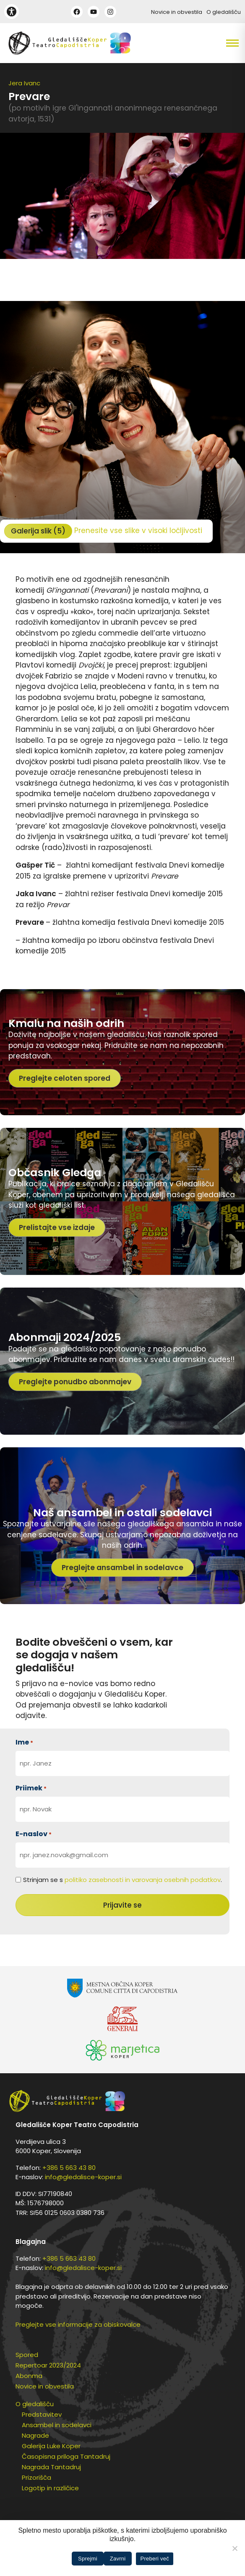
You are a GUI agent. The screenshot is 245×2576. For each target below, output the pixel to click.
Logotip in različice (50, 2488)
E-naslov (34, 1834)
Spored (27, 2354)
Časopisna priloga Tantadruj (66, 2456)
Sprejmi (87, 2558)
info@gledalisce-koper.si (83, 2176)
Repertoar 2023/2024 (48, 2365)
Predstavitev (42, 2414)
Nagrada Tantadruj (51, 2467)
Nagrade (35, 2435)
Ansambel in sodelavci (56, 2424)
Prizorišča (36, 2477)
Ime (24, 1742)
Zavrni (118, 2558)
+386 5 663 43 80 (69, 2167)
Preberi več (154, 2558)
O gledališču (223, 12)
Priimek (31, 1788)
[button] (214, 43)
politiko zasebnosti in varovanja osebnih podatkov (143, 1879)
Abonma (29, 2375)
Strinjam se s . (122, 1879)
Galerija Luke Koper (51, 2445)
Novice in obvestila (176, 12)
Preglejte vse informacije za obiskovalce (78, 2324)
